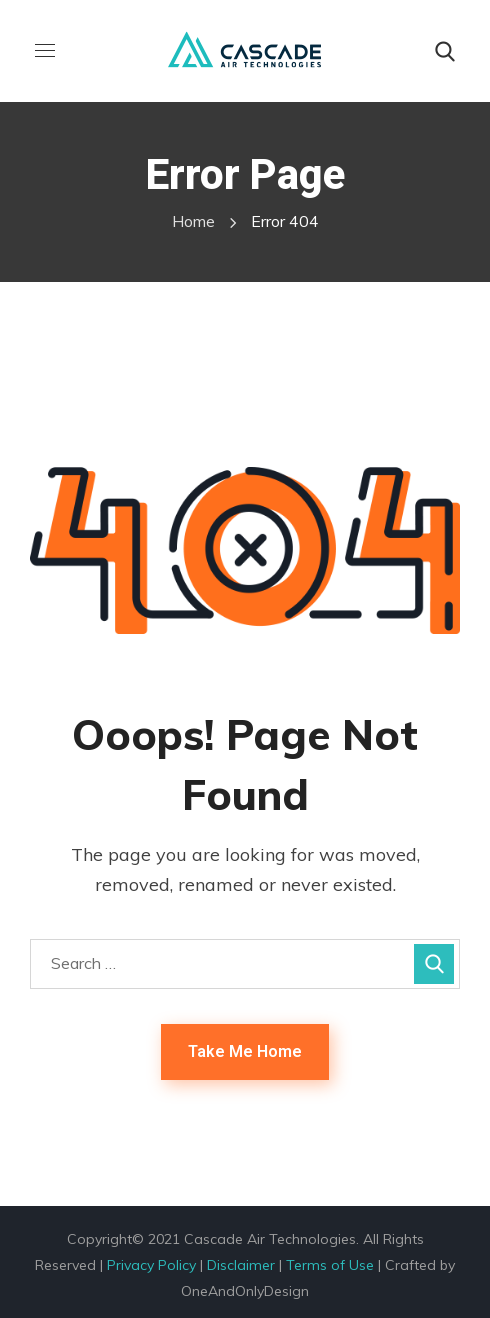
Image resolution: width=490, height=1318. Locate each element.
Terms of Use (330, 1265)
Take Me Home (245, 1051)
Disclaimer (241, 1265)
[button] (445, 52)
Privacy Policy (151, 1265)
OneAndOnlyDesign (245, 1291)
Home (193, 221)
